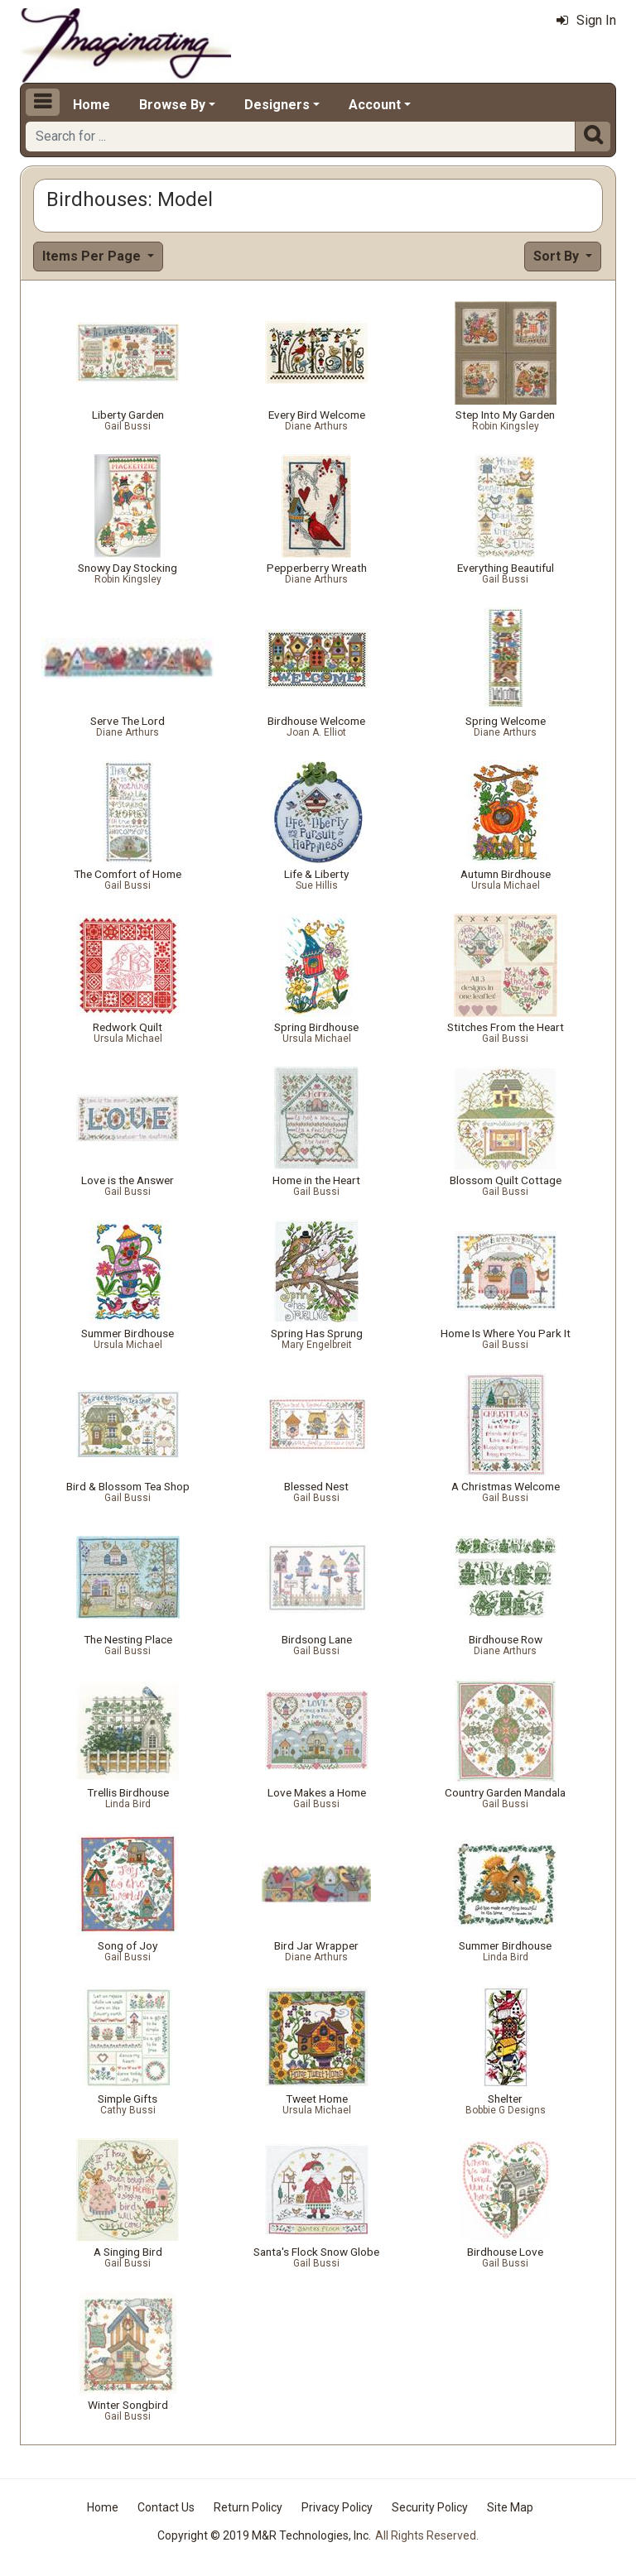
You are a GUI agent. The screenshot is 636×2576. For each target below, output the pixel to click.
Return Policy (248, 2507)
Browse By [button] (172, 105)
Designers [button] (277, 105)
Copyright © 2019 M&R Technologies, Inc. (264, 2535)
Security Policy (430, 2507)
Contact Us (166, 2507)
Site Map (510, 2507)
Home (91, 105)
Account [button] (375, 105)
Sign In (586, 20)
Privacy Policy (337, 2507)
